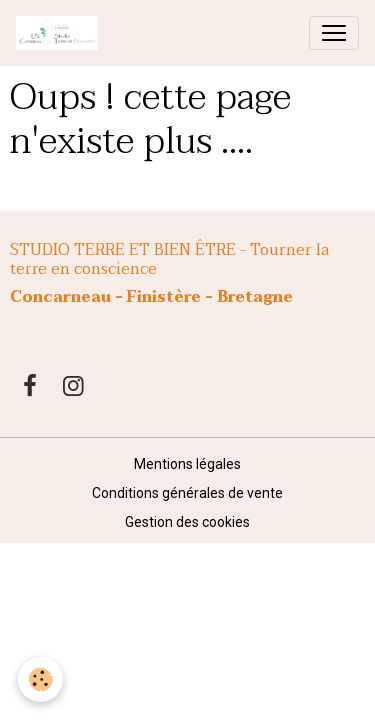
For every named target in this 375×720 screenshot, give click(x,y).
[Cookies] (40, 679)
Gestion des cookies (187, 522)
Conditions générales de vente (187, 493)
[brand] (61, 33)
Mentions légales (187, 464)
